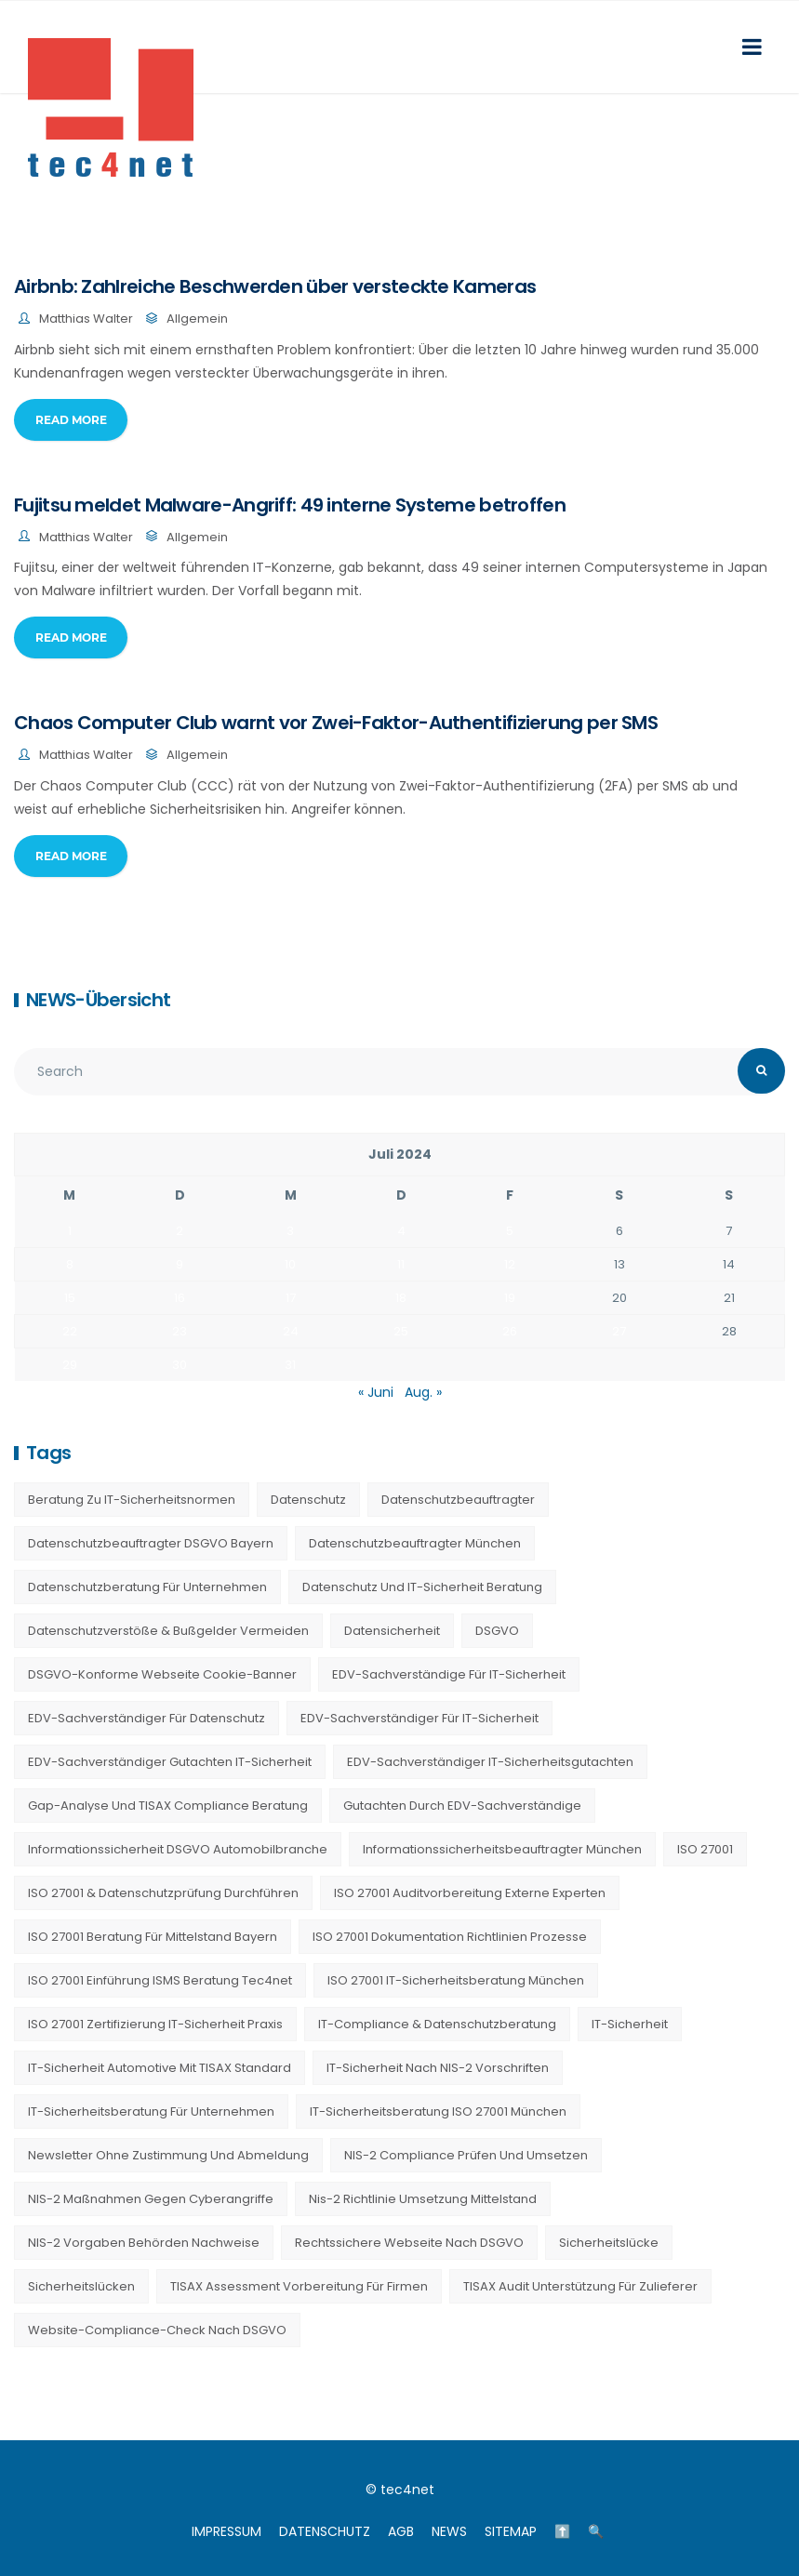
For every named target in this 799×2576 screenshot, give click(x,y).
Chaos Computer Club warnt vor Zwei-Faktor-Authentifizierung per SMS (336, 723)
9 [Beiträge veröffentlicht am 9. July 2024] (179, 1264)
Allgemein (197, 318)
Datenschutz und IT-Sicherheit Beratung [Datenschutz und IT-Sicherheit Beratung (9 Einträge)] (422, 1587)
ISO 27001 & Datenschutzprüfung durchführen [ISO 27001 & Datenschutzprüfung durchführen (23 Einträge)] (163, 1893)
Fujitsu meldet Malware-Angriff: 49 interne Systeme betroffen (290, 505)
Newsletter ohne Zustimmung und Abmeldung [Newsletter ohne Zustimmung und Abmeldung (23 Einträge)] (168, 2155)
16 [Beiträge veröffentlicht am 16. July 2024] (179, 1298)
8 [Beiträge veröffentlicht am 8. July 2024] (69, 1264)
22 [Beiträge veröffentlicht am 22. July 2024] (69, 1331)
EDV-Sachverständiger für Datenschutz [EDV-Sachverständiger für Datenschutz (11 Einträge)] (146, 1718)
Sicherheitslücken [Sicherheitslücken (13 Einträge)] (81, 2286)
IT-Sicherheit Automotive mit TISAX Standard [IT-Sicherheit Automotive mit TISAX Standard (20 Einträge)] (159, 2068)
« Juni (375, 1392)
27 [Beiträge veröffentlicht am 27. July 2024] (619, 1331)
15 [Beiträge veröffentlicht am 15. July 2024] (69, 1298)
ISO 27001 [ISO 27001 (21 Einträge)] (705, 1849)
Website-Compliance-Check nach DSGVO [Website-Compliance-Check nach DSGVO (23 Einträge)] (157, 2330)
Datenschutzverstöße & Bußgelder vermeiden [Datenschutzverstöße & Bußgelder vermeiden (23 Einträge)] (168, 1631)
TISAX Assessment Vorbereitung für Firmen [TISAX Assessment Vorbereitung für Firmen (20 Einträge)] (299, 2286)
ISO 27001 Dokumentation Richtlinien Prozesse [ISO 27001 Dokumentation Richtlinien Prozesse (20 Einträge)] (450, 1936)
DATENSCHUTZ (324, 2531)
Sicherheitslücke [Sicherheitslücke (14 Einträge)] (609, 2242)
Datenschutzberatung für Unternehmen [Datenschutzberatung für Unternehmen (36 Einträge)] (147, 1587)
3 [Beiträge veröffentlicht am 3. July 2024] (290, 1231)
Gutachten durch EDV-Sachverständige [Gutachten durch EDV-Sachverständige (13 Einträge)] (462, 1805)
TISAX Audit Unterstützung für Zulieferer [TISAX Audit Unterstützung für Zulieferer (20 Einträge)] (580, 2286)
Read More (71, 420)
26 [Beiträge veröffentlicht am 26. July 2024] (509, 1331)
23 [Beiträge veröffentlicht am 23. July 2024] (179, 1331)
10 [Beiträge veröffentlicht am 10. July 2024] (290, 1264)
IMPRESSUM (226, 2531)
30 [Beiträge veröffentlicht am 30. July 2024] (179, 1365)
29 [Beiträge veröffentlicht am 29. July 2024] (69, 1365)
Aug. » (423, 1392)
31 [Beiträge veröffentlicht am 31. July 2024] (290, 1365)
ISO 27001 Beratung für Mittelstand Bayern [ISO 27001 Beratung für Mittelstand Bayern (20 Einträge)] (152, 1936)
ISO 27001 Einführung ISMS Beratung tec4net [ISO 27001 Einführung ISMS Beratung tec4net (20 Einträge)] (160, 1980)
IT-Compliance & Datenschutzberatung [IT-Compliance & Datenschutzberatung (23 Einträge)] (437, 2024)
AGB (401, 2531)
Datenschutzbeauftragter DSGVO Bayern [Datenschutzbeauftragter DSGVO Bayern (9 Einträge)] (150, 1543)
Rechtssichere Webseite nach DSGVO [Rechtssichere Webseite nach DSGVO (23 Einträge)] (409, 2242)
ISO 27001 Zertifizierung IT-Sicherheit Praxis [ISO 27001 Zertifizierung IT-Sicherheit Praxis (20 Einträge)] (155, 2024)
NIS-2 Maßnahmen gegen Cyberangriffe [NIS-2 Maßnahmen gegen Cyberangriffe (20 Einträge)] (150, 2199)
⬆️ (562, 2531)
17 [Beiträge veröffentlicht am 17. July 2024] (291, 1298)
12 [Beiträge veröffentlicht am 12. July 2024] (509, 1264)
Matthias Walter (86, 318)
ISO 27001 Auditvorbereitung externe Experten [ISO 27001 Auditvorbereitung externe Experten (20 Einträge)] (470, 1893)
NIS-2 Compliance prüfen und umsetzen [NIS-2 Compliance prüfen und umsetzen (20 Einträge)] (466, 2155)
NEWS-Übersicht (98, 1000)
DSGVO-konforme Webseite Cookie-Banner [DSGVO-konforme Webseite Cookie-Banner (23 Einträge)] (162, 1674)
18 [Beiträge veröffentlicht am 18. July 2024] (400, 1298)
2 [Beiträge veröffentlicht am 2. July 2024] (179, 1231)
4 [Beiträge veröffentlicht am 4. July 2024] (401, 1231)
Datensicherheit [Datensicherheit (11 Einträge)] (392, 1631)
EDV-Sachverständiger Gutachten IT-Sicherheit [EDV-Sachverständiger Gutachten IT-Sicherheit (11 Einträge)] (170, 1762)
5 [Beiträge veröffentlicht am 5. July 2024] (509, 1231)
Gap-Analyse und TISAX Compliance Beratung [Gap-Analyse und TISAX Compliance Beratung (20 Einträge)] (168, 1805)
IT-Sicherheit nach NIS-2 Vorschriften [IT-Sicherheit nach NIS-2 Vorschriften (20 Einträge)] (437, 2068)
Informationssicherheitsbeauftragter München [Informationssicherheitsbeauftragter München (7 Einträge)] (502, 1849)
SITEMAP (511, 2531)
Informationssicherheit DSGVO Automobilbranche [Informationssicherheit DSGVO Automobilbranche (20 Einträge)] (177, 1849)
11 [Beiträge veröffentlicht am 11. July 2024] (401, 1264)
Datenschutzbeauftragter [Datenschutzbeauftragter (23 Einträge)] (458, 1499)
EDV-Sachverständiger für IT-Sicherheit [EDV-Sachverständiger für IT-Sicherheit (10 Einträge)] (419, 1718)
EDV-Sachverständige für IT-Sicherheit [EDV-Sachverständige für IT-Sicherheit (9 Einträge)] (449, 1674)
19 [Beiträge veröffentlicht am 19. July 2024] (509, 1298)
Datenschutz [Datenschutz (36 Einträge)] (308, 1499)
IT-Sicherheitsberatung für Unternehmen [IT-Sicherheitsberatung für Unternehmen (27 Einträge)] (151, 2111)
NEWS (449, 2531)
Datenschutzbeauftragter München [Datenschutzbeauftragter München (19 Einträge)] (415, 1543)
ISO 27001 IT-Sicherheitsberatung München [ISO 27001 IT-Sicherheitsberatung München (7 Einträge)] (455, 1980)
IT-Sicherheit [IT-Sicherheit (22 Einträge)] (630, 2024)
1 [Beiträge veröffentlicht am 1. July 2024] (70, 1231)
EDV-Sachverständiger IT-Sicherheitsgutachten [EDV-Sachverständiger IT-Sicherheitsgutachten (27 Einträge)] (490, 1762)
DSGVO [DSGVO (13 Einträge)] (497, 1631)
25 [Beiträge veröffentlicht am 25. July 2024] (400, 1331)
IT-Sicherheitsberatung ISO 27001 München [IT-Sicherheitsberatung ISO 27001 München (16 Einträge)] (438, 2111)
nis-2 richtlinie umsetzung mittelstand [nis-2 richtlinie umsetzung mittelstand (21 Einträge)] (423, 2199)
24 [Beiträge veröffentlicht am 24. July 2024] (291, 1331)
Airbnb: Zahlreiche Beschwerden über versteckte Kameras (275, 286)
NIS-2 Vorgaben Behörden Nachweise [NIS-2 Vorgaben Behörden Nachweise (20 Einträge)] (144, 2242)
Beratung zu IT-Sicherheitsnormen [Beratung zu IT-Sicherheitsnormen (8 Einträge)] (131, 1499)
